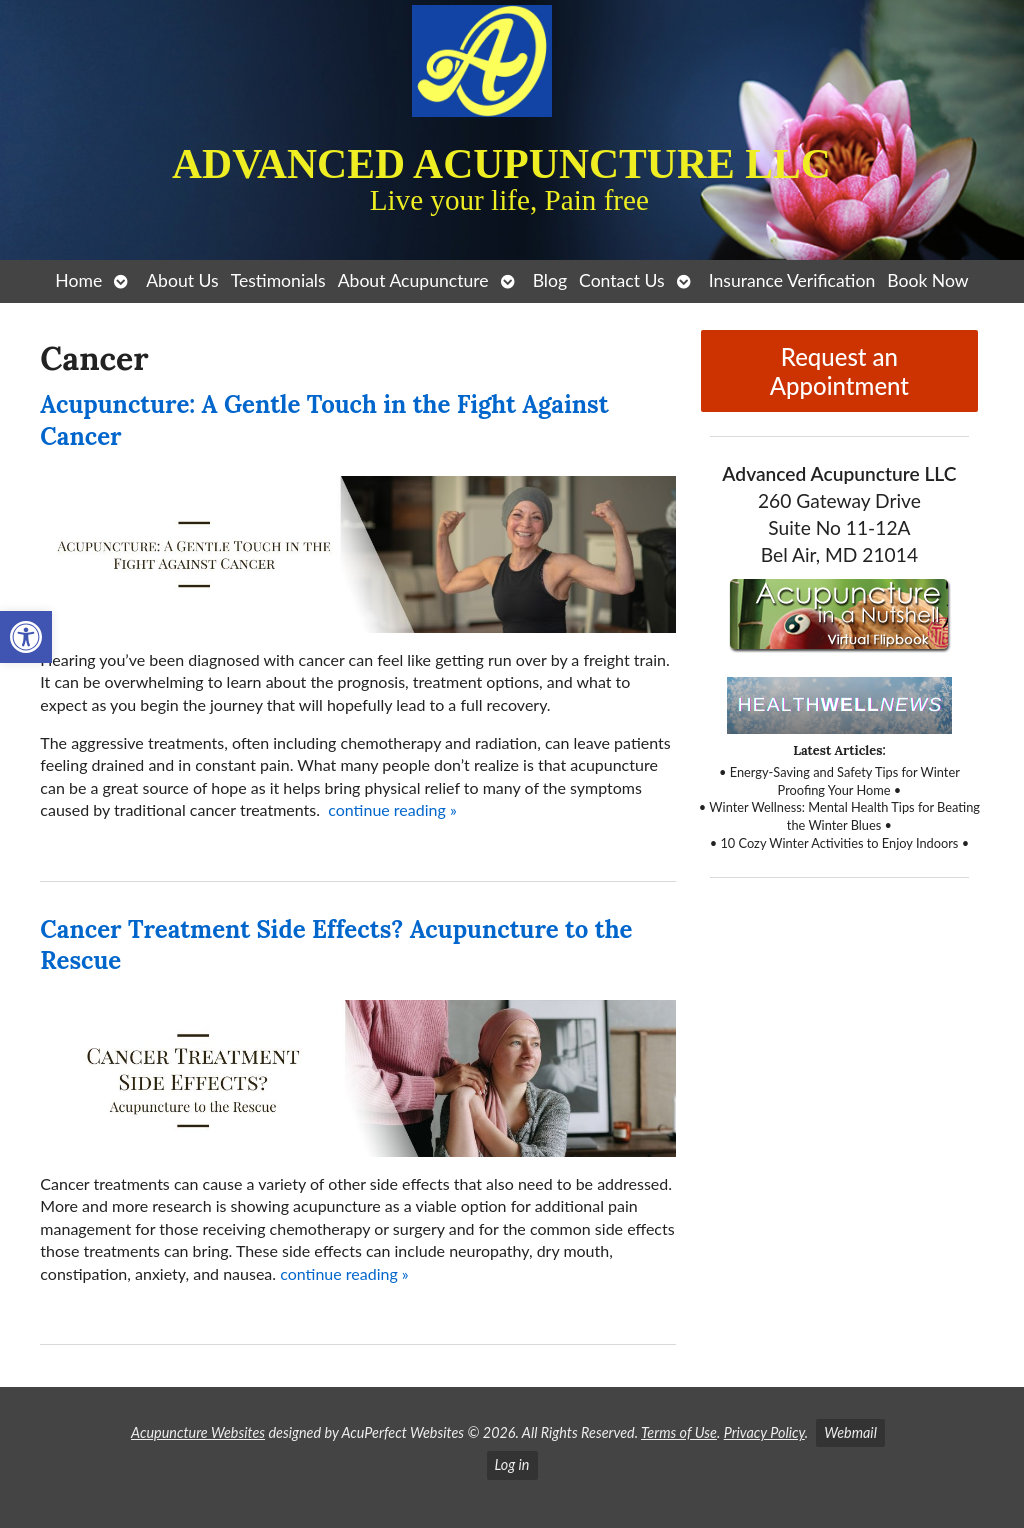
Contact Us (622, 280)
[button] (26, 637)
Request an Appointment (839, 371)
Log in (512, 1464)
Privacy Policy (764, 1432)
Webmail (850, 1432)
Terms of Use (679, 1432)
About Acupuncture (413, 280)
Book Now (927, 280)
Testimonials (278, 280)
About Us (182, 280)
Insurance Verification (792, 280)
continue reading (392, 809)
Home (78, 280)
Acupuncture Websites (198, 1432)
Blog (550, 280)
